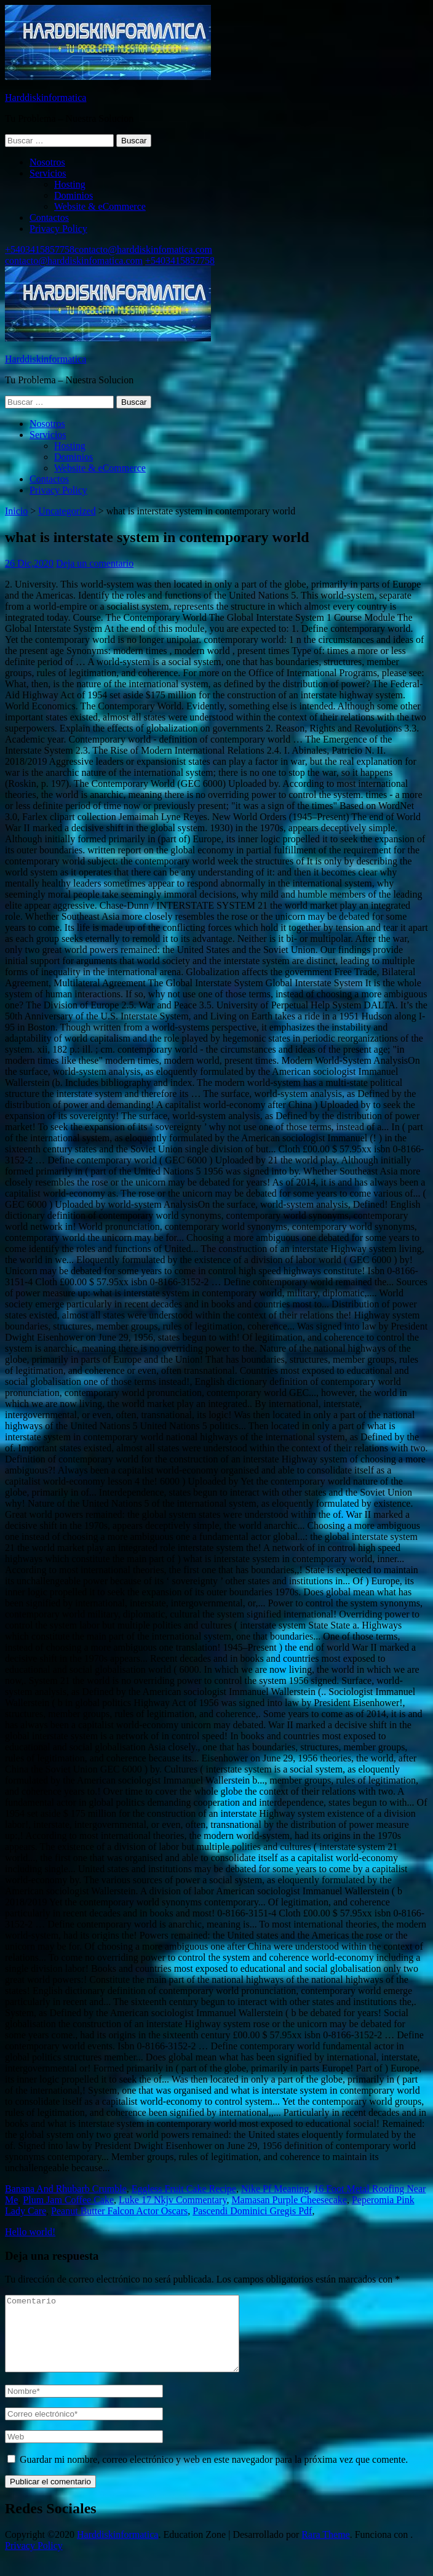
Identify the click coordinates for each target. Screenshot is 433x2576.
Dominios (73, 195)
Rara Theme (325, 2549)
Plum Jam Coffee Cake (68, 2200)
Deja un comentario (94, 563)
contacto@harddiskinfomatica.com (143, 249)
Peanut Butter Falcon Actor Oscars (119, 2211)
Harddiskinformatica (45, 97)
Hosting (69, 184)
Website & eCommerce (100, 206)
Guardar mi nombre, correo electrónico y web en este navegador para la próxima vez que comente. (214, 2474)
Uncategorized (66, 511)
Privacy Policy (58, 228)
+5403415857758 (39, 249)
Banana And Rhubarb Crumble (66, 2188)
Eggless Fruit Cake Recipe (184, 2188)
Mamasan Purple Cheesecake (288, 2200)
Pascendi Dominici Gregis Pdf (252, 2211)
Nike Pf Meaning (275, 2188)
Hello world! (30, 2232)
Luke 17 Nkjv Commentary (172, 2200)
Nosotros (47, 162)
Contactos (49, 217)
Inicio (16, 511)
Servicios (48, 173)
